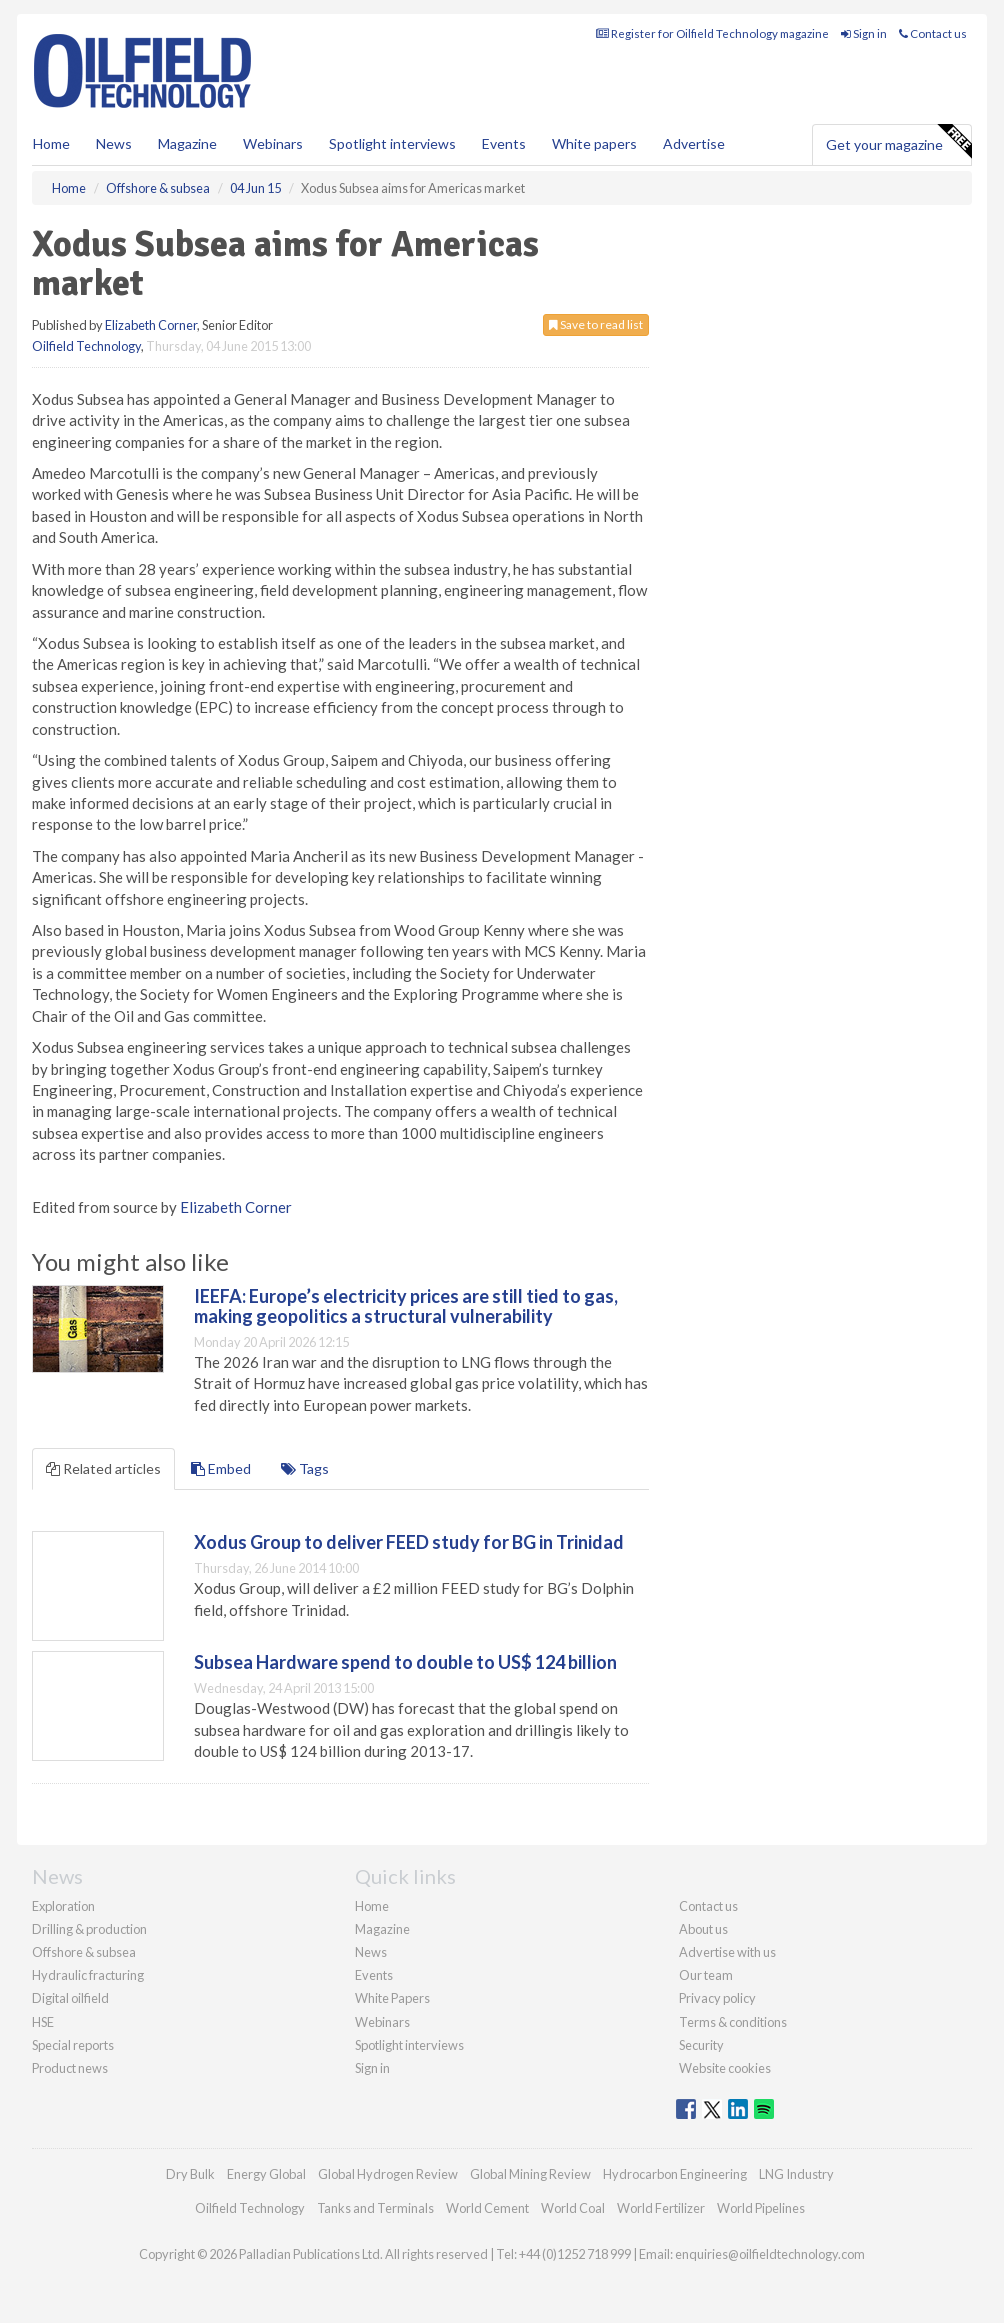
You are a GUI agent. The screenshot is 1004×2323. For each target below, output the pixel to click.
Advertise (694, 143)
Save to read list (596, 324)
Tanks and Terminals (375, 2208)
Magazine (187, 143)
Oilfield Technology (86, 346)
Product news (70, 2068)
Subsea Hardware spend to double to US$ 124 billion (405, 1662)
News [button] (114, 143)
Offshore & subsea (84, 1952)
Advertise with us (727, 1952)
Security (701, 2045)
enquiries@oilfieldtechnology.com (770, 2254)
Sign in (864, 33)
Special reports (73, 2045)
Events (504, 143)
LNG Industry (796, 2174)
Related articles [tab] (103, 1468)
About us (703, 1929)
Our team (706, 1975)
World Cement (487, 2208)
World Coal (573, 2208)
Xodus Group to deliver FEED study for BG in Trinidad (409, 1542)
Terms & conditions (733, 2022)
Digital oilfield (70, 1998)
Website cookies (725, 2068)
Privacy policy (717, 1998)
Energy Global (266, 2174)
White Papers (392, 1998)
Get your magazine (898, 142)
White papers (594, 143)
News (371, 1952)
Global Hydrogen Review (388, 2174)
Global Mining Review (530, 2174)
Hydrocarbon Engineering (675, 2174)
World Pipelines (761, 2208)
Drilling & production (89, 1929)
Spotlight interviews (392, 143)
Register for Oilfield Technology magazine (712, 33)
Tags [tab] (305, 1468)
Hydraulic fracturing (88, 1975)
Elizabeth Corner (151, 325)
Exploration (63, 1906)
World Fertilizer (661, 2208)
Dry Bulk (190, 2174)
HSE (43, 2022)
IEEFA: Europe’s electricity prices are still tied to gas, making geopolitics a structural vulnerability (406, 1306)
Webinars (273, 143)
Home (51, 143)
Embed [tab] (221, 1468)
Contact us (933, 33)
